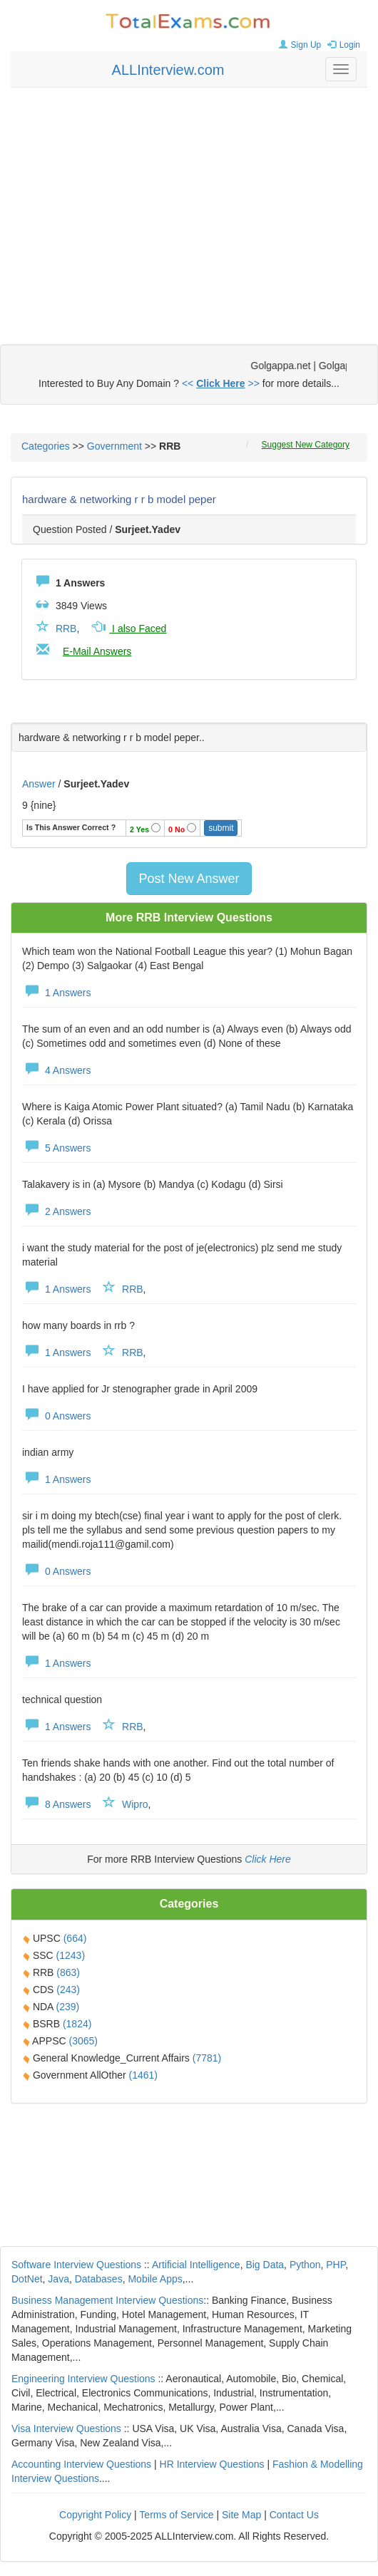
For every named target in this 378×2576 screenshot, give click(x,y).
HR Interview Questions (212, 2464)
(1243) (70, 1955)
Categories (45, 446)
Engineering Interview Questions (83, 2378)
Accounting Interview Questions (81, 2464)
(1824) (77, 2023)
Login (342, 45)
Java (58, 2279)
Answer (40, 784)
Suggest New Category (305, 445)
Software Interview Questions (76, 2264)
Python (305, 2264)
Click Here (268, 1859)
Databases (99, 2279)
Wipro (135, 1804)
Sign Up (298, 45)
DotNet (27, 2279)
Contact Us (294, 2514)
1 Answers (56, 992)
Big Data (264, 2264)
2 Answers (56, 1211)
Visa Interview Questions (66, 2428)
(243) (68, 1989)
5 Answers (56, 1148)
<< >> (221, 383)
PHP (335, 2264)
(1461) (143, 2075)
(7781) (207, 2058)
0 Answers (56, 1416)
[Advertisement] (189, 201)
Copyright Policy (95, 2514)
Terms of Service (176, 2514)
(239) (68, 2006)
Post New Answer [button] (188, 878)
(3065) (82, 2041)
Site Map (241, 2514)
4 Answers (56, 1070)
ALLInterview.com (168, 70)
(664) (75, 1938)
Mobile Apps (155, 2279)
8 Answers (56, 1804)
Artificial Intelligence (196, 2264)
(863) (68, 1972)
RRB (66, 628)
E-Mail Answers (97, 651)
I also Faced (127, 628)
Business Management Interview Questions (107, 2300)
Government (114, 446)
